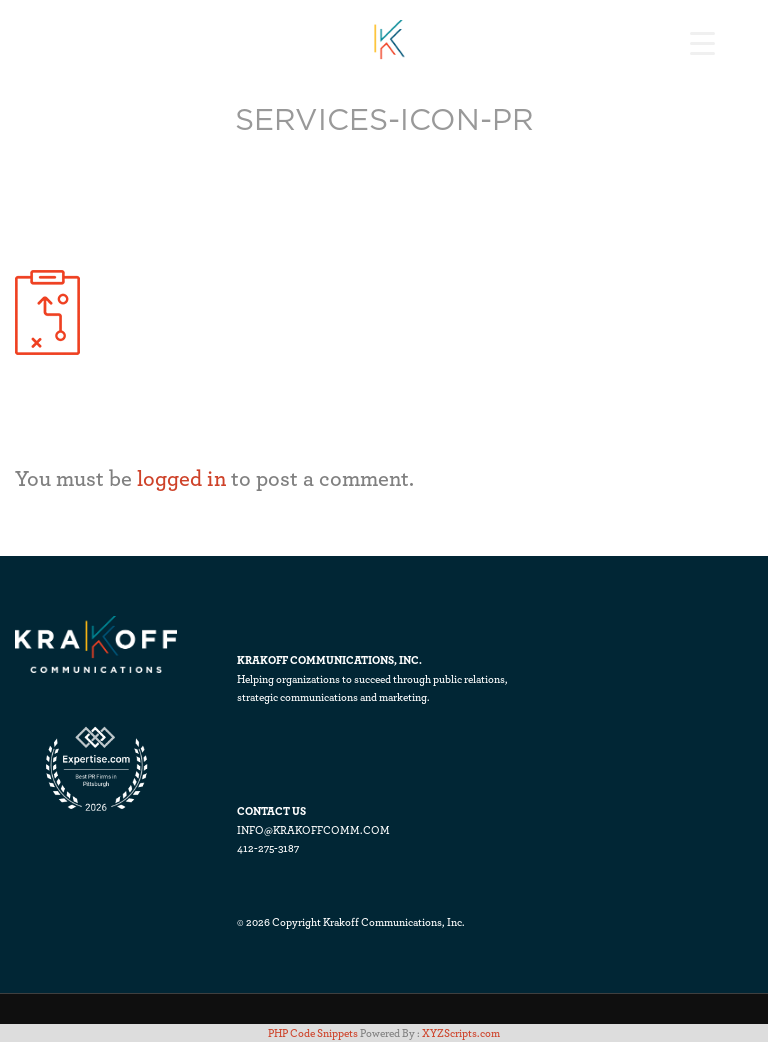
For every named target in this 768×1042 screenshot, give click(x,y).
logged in (181, 477)
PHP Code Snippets (313, 1032)
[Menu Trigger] (702, 42)
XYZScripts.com (461, 1032)
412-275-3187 (268, 847)
